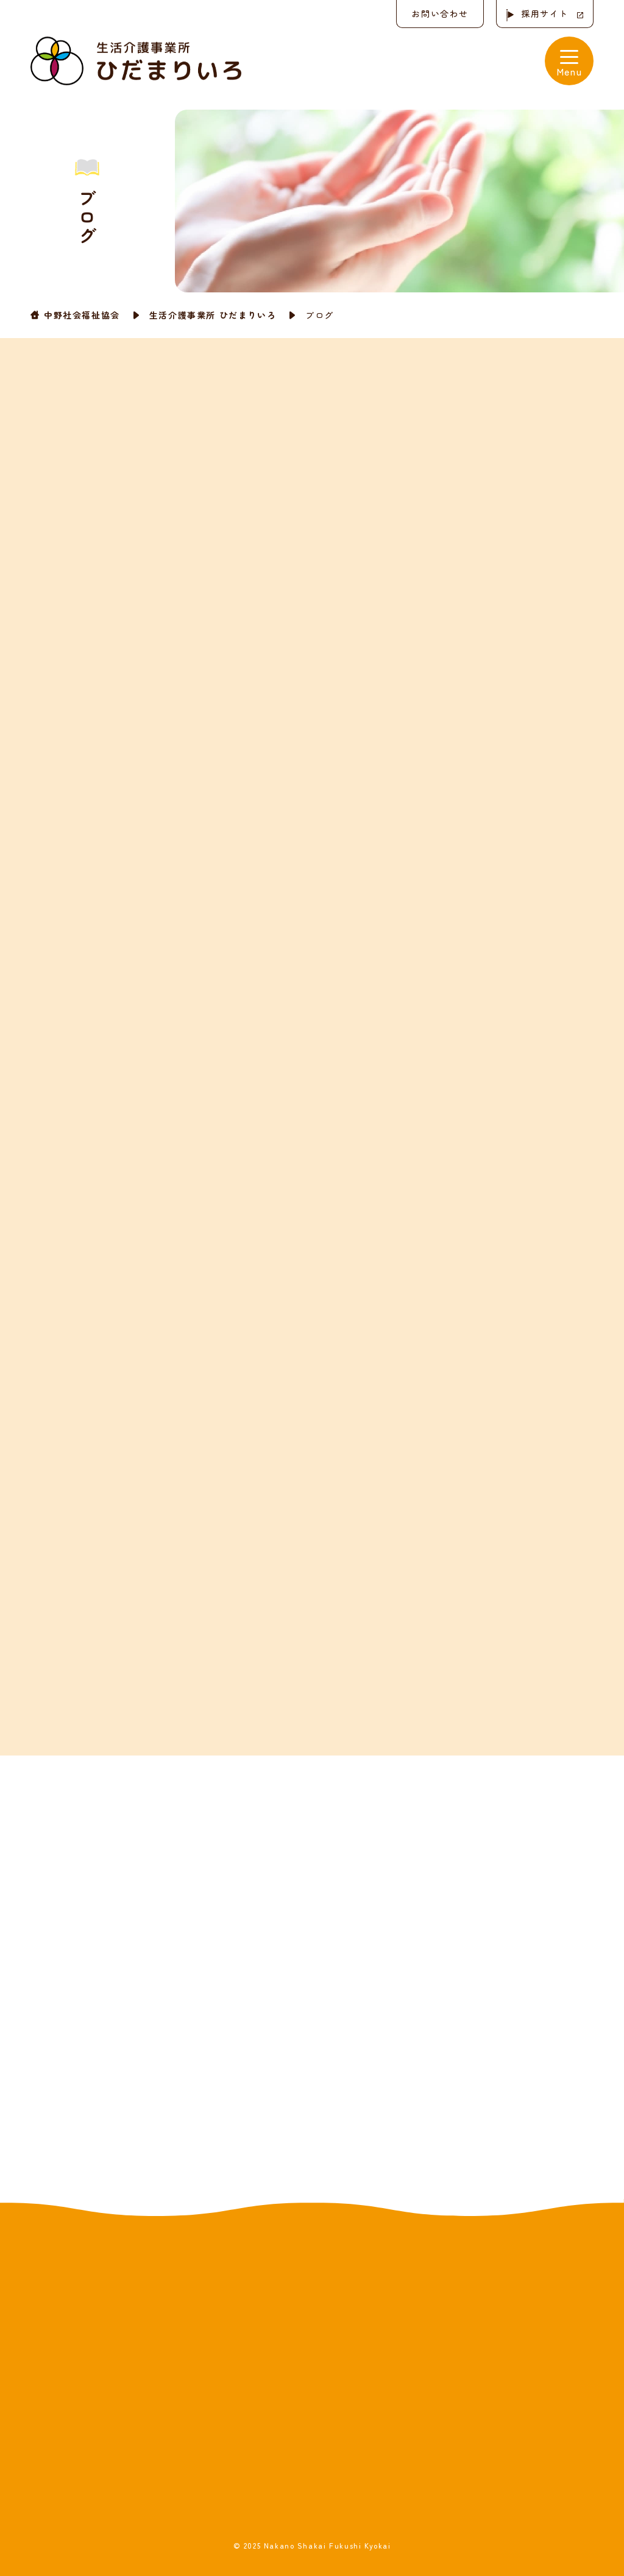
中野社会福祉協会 (82, 315)
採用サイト (545, 13)
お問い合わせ (440, 13)
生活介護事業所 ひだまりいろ (212, 315)
